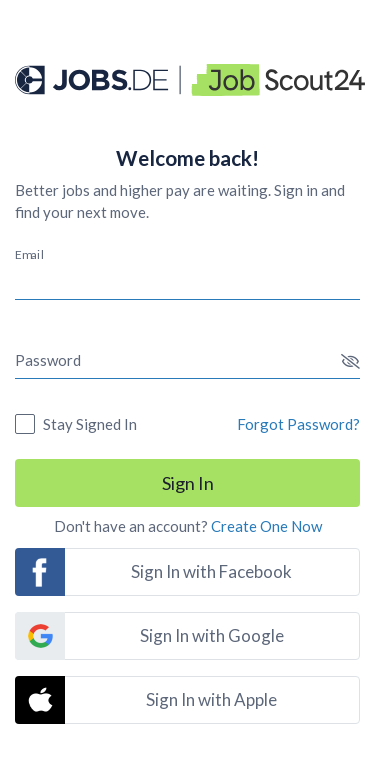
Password (48, 360)
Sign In (188, 483)
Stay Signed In (90, 424)
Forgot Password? (298, 424)
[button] (350, 361)
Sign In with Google (212, 635)
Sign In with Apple (211, 699)
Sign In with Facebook (211, 571)
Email (29, 254)
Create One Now (266, 526)
